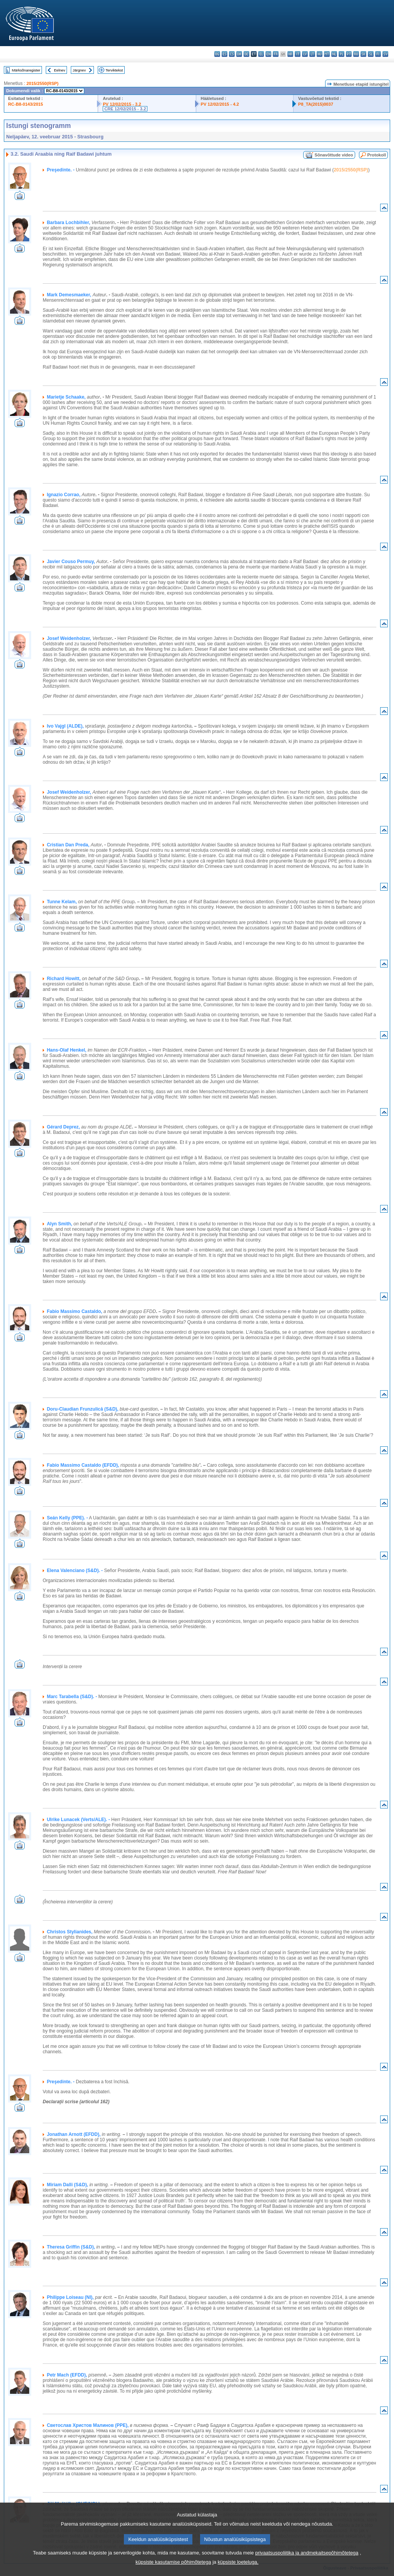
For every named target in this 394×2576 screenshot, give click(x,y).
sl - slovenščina (371, 54)
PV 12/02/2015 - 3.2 (122, 104)
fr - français (276, 54)
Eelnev (59, 70)
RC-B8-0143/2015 (25, 104)
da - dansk (239, 54)
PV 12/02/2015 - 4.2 (220, 104)
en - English (268, 54)
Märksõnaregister (26, 70)
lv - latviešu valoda (305, 54)
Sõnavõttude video (333, 155)
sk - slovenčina (363, 54)
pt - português (349, 54)
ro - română (356, 54)
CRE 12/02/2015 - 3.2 (125, 108)
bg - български (217, 54)
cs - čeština (232, 54)
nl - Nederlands (334, 54)
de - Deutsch (246, 54)
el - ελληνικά (261, 54)
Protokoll (376, 155)
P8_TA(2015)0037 (315, 104)
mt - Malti (327, 54)
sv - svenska (385, 54)
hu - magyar (319, 54)
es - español (224, 54)
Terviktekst (114, 70)
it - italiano (298, 54)
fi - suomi (378, 54)
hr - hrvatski (290, 54)
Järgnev (79, 70)
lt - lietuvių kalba (312, 54)
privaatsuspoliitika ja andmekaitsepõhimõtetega (306, 2563)
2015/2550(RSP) (42, 83)
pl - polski (341, 54)
